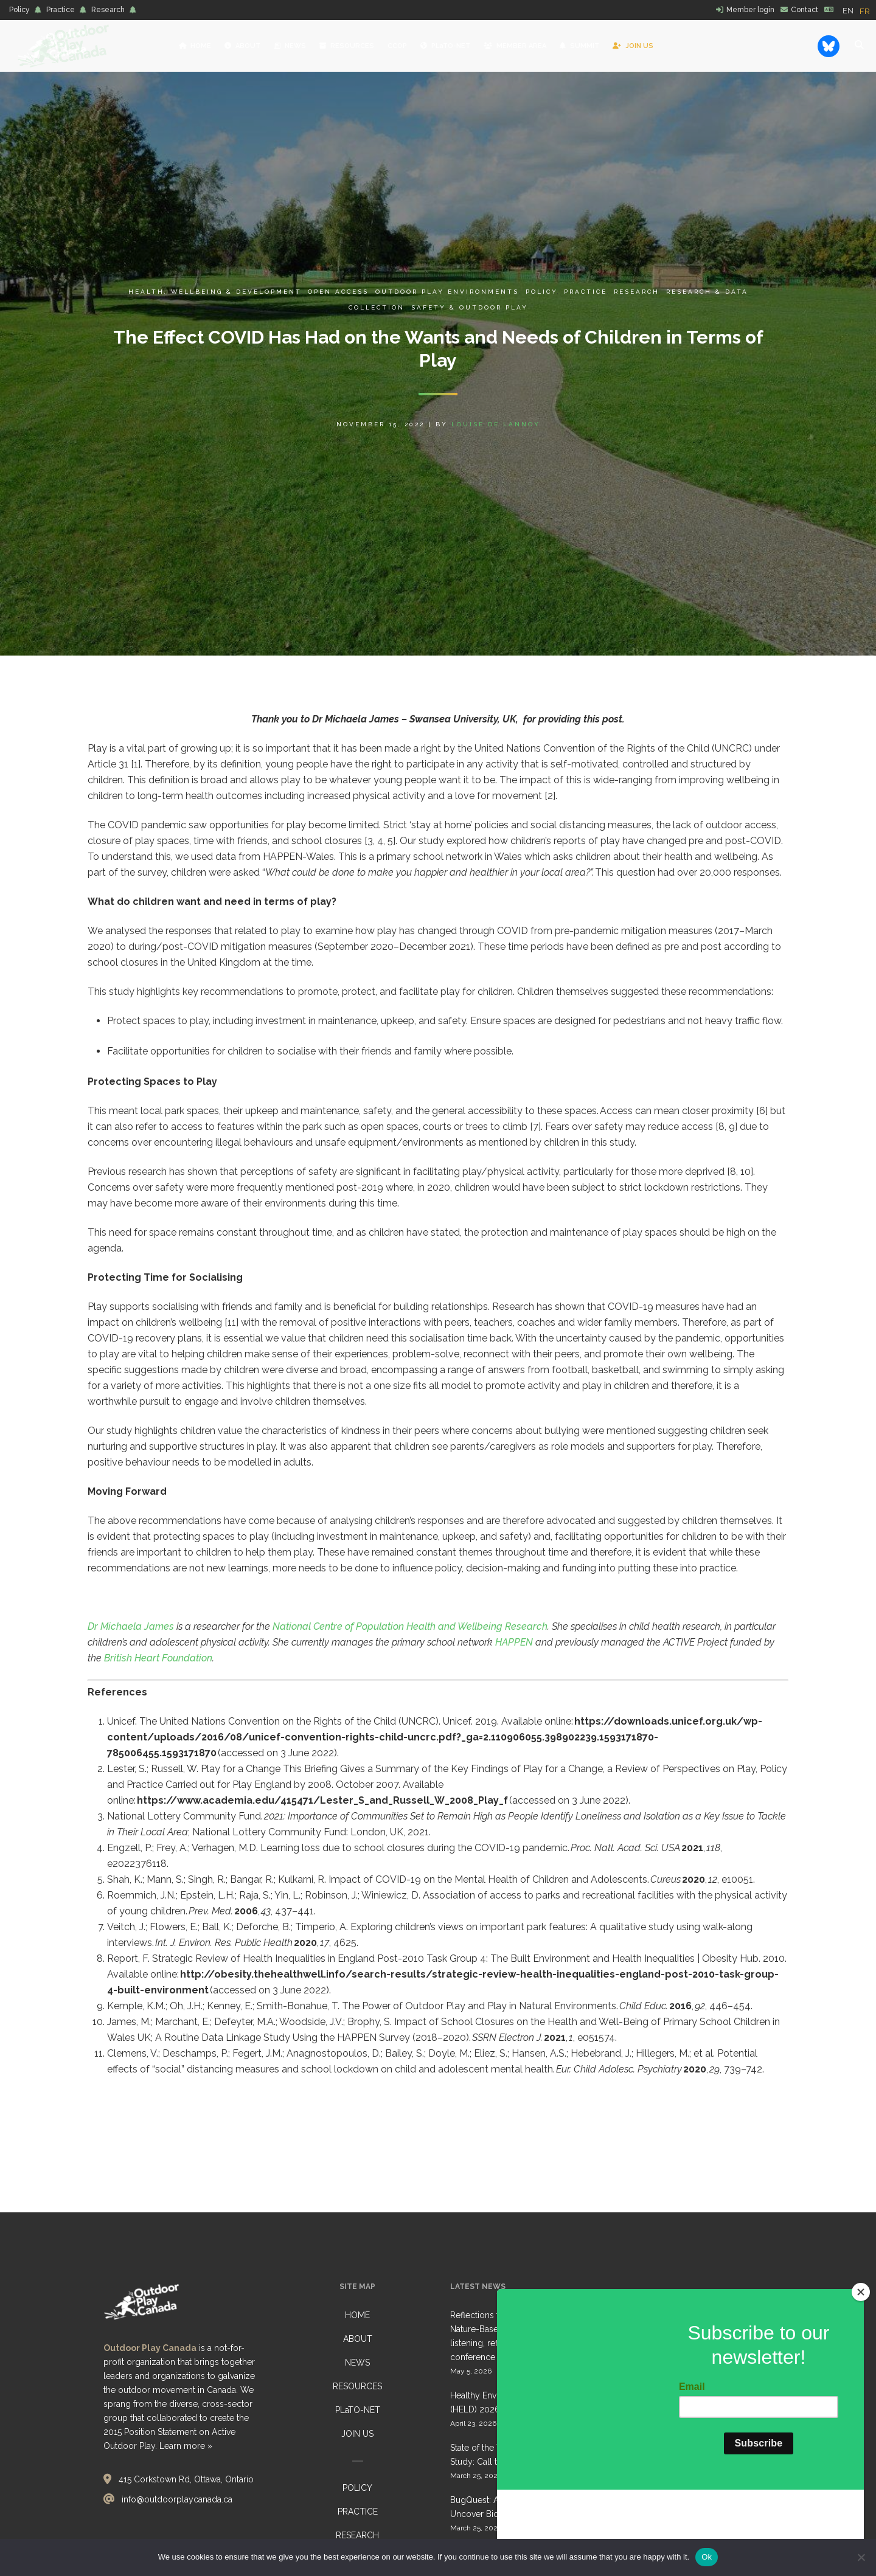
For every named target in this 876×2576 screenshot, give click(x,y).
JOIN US (357, 2434)
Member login (750, 9)
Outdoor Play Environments (447, 291)
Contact (804, 9)
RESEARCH (357, 2535)
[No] (861, 2557)
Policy (19, 9)
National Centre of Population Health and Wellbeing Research (409, 1626)
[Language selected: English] (859, 10)
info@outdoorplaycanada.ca (177, 2499)
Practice (60, 9)
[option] (864, 11)
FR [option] (865, 11)
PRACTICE (358, 2511)
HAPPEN (514, 1642)
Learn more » (185, 2446)
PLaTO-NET (357, 2410)
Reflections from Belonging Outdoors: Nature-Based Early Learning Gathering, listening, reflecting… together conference (527, 2336)
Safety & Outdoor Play (469, 307)
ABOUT (357, 2339)
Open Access (338, 291)
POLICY (357, 2488)
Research (108, 9)
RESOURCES (357, 2386)
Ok (706, 2556)
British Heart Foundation (158, 1658)
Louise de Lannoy (495, 424)
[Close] (861, 2366)
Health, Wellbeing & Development (214, 291)
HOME (357, 2315)
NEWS (357, 2362)
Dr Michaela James (131, 1626)
